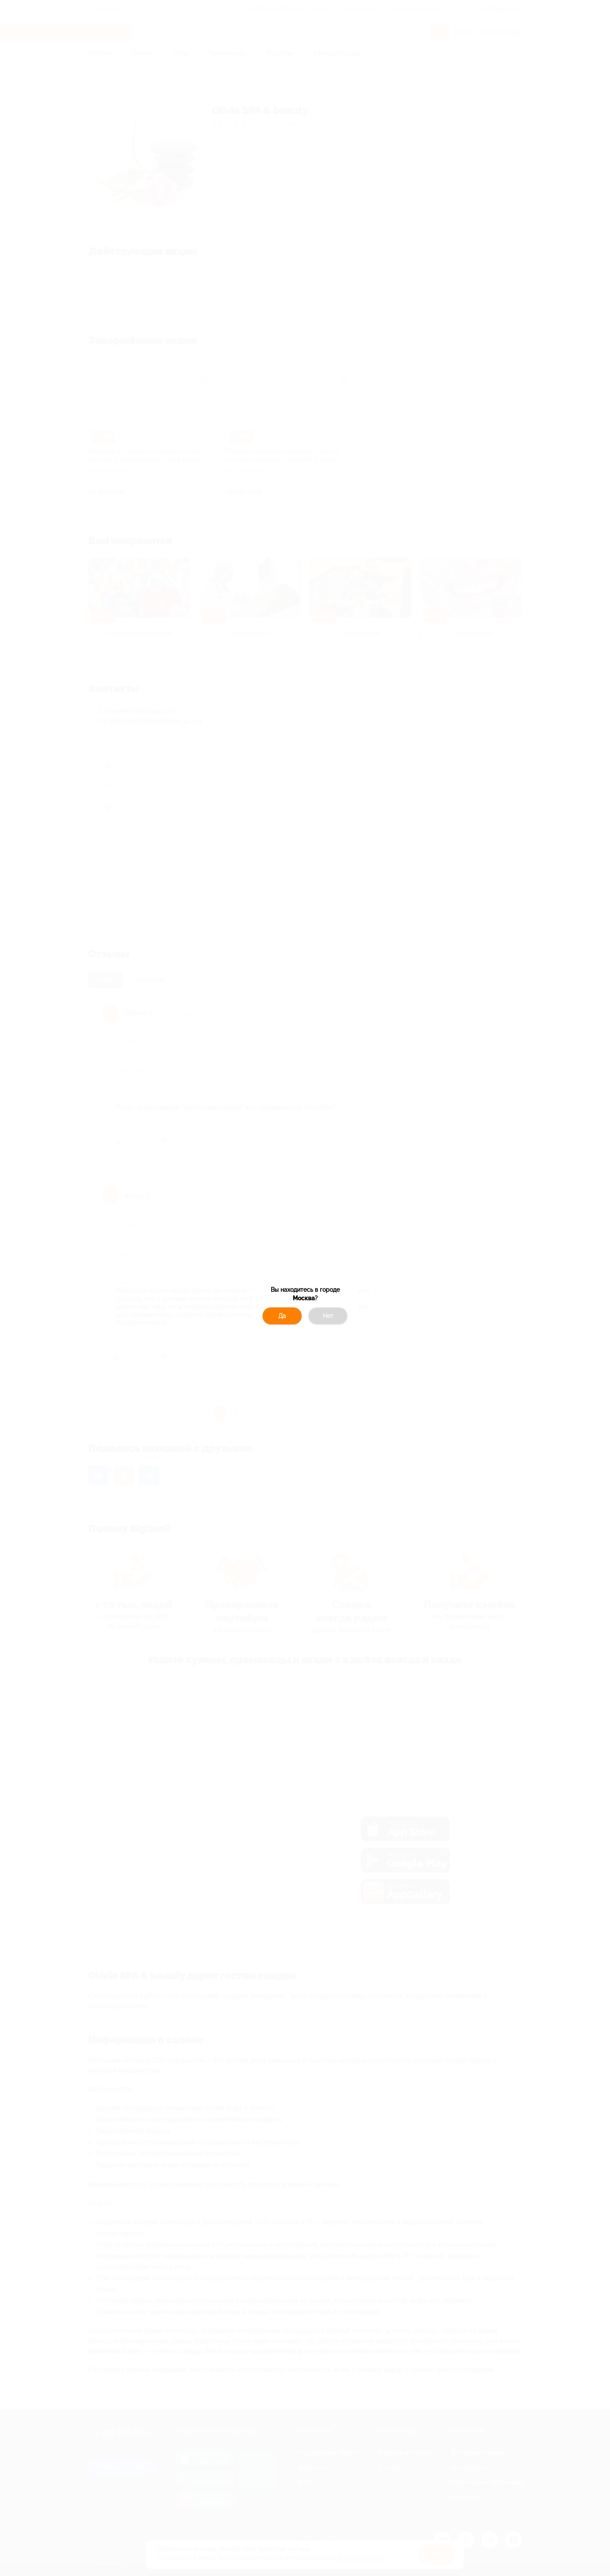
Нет (328, 1316)
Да (282, 1316)
